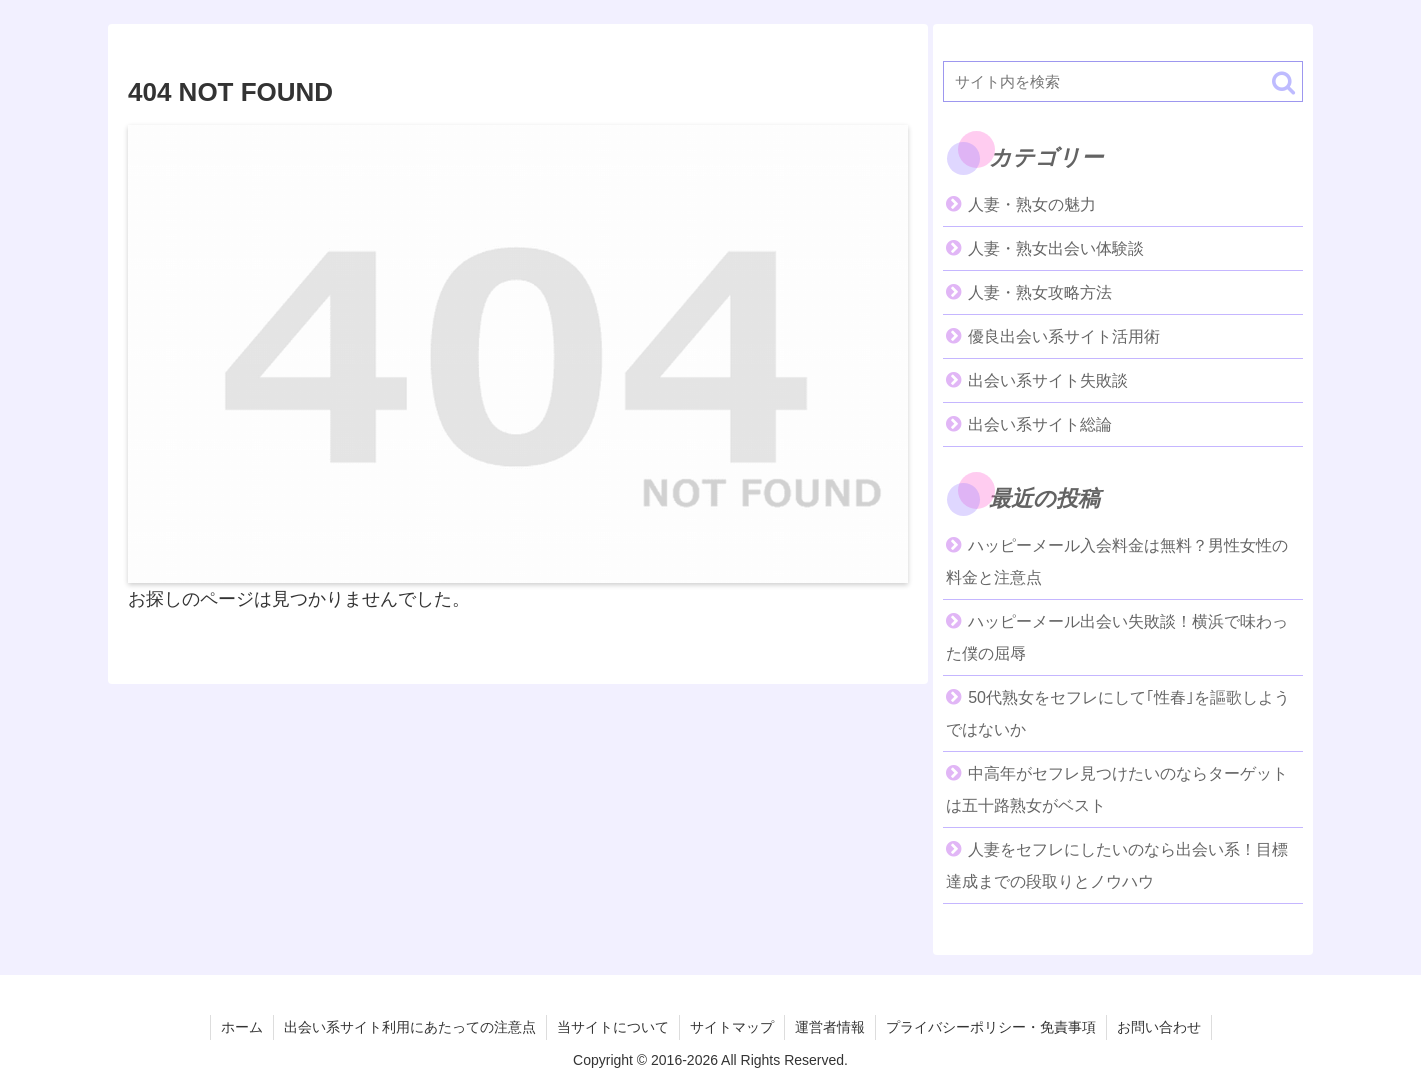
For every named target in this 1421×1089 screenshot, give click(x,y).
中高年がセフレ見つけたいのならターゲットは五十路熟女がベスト (1117, 789)
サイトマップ (732, 1027)
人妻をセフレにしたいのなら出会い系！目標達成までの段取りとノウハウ (1117, 865)
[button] (1283, 82)
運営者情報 (830, 1027)
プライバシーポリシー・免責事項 (991, 1027)
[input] (1123, 81)
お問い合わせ (1159, 1027)
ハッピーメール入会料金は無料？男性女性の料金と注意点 (1117, 561)
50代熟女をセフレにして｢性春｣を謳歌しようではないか (1118, 713)
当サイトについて (613, 1027)
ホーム (242, 1027)
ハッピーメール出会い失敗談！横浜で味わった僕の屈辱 (1117, 637)
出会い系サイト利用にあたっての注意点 (410, 1027)
